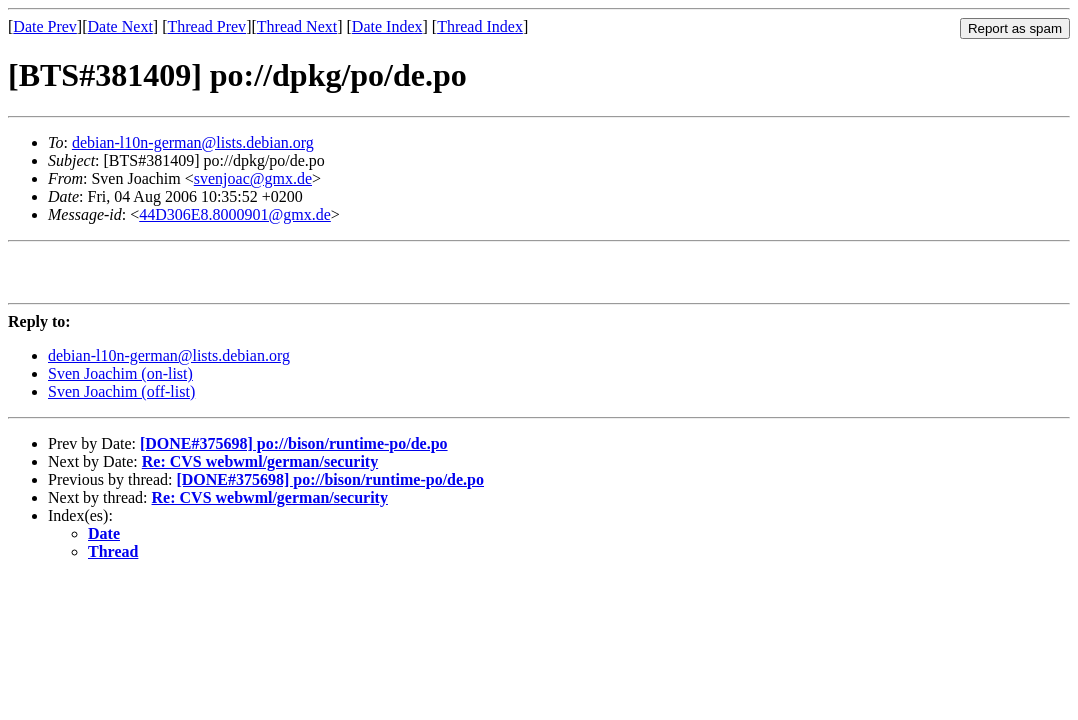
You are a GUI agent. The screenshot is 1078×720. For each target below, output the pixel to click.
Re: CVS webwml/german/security (260, 470)
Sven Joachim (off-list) (121, 400)
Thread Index (480, 26)
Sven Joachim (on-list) (120, 382)
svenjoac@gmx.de (253, 178)
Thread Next (297, 26)
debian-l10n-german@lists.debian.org (193, 142)
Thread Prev (206, 26)
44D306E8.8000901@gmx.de (235, 214)
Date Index (387, 26)
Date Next (120, 26)
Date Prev (45, 26)
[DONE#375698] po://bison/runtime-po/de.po (294, 452)
